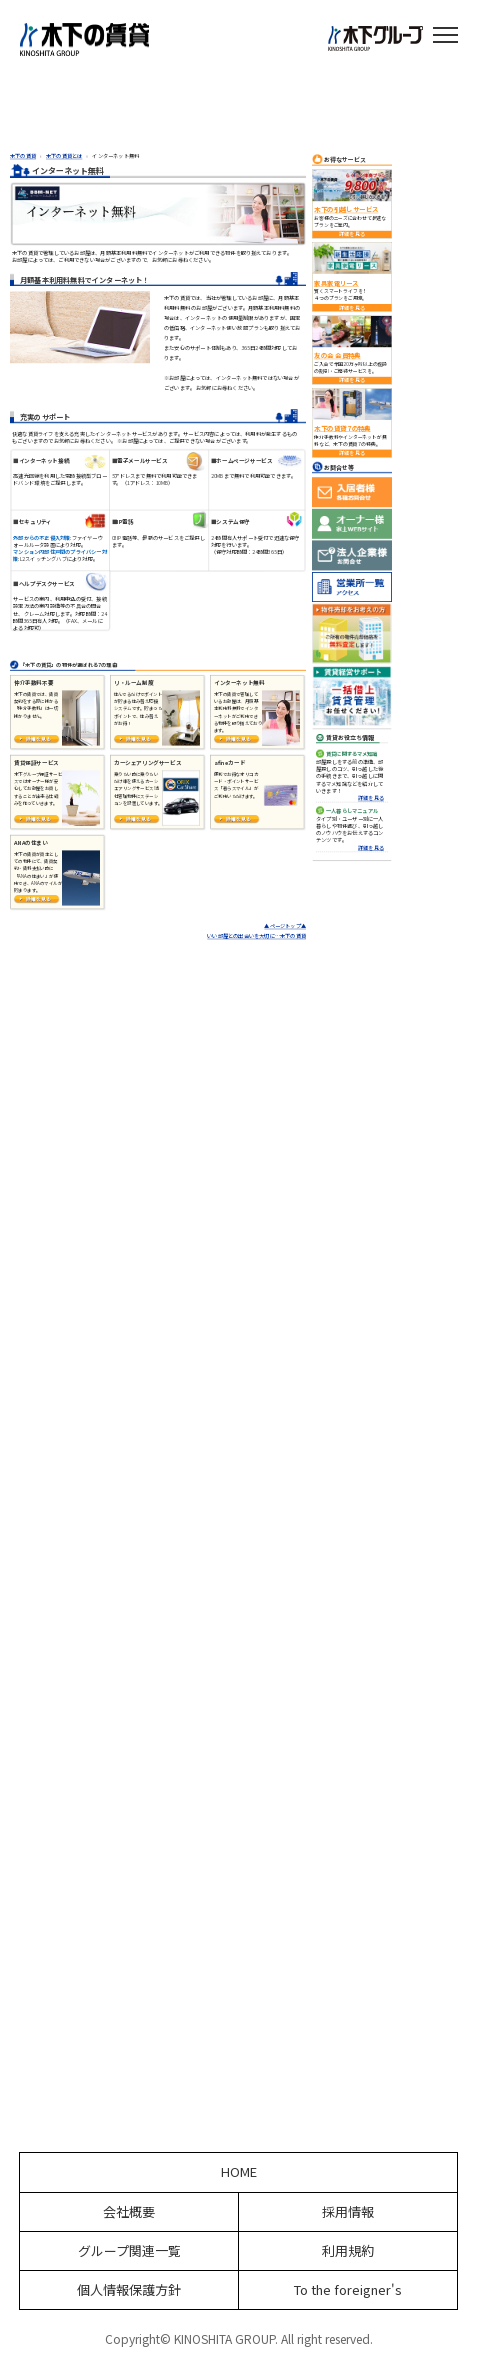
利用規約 (348, 2251)
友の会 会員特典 (337, 356)
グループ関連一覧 (129, 2251)
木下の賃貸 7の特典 (342, 429)
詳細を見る (352, 234)
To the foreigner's (348, 2290)
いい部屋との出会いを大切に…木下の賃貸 (256, 937)
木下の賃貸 (23, 156)
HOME (239, 2172)
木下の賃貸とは (64, 156)
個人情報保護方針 (129, 2290)
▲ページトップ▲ (285, 927)
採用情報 (348, 2212)
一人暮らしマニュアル (352, 811)
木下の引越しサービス (346, 210)
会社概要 (129, 2212)
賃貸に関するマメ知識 (352, 754)
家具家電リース (336, 283)
